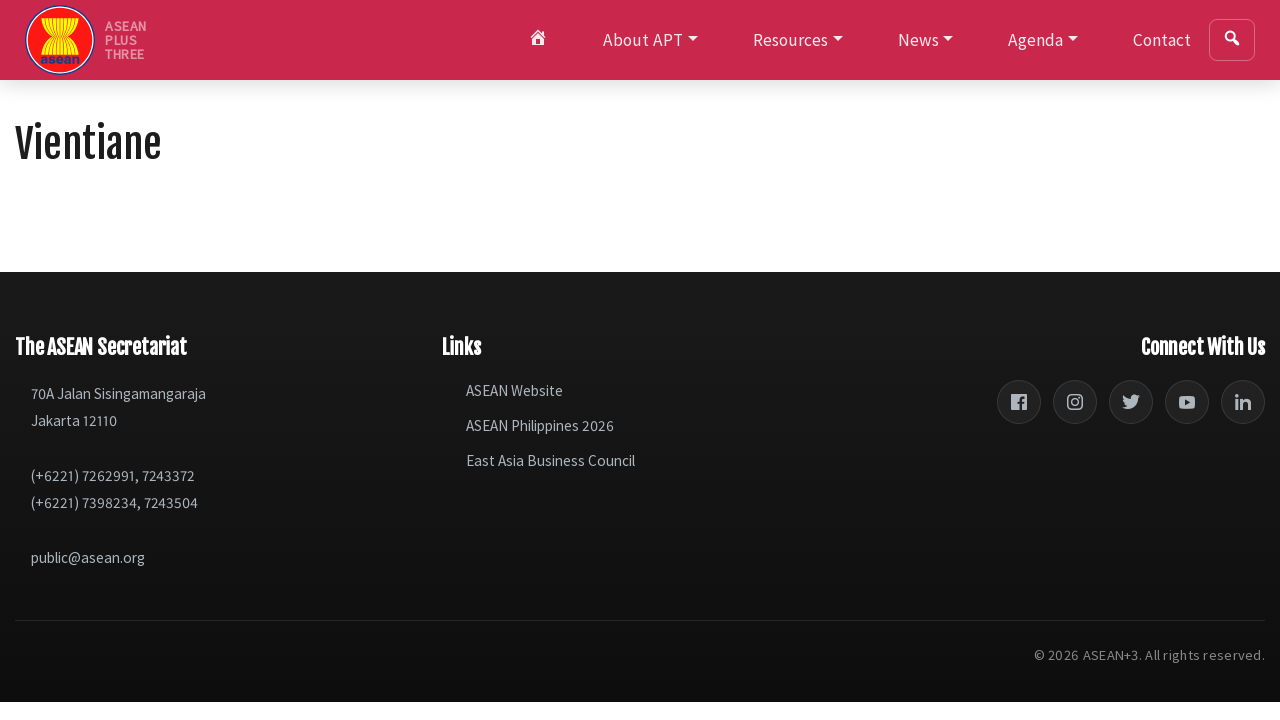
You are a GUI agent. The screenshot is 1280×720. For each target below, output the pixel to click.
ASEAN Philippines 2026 (540, 425)
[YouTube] (1187, 402)
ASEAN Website (514, 390)
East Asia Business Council (550, 460)
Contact (1162, 40)
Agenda (1035, 40)
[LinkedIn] (1243, 402)
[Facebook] (1019, 402)
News (918, 40)
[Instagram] (1075, 402)
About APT (643, 40)
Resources (790, 40)
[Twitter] (1131, 402)
